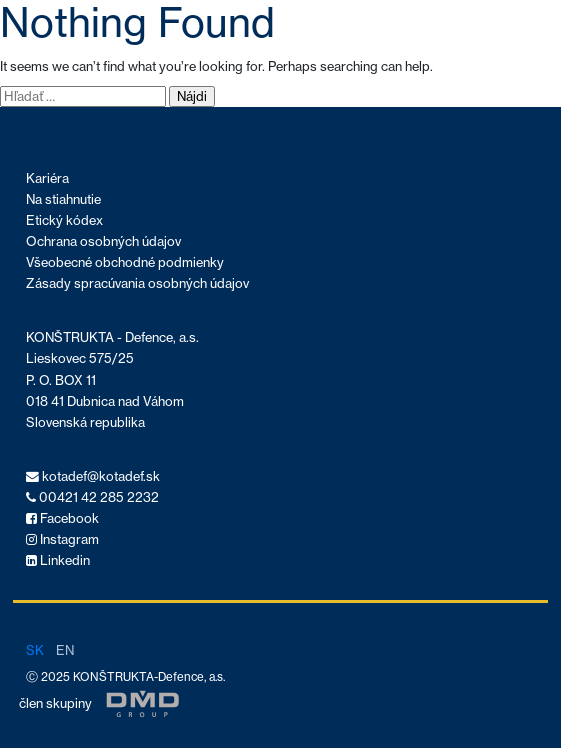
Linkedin (58, 560)
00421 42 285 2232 (92, 497)
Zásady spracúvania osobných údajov (137, 283)
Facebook (62, 518)
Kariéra (47, 178)
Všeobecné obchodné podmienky (125, 262)
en (65, 650)
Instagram (62, 539)
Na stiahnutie (63, 199)
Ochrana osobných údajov (103, 241)
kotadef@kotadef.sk (93, 476)
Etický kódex (64, 220)
